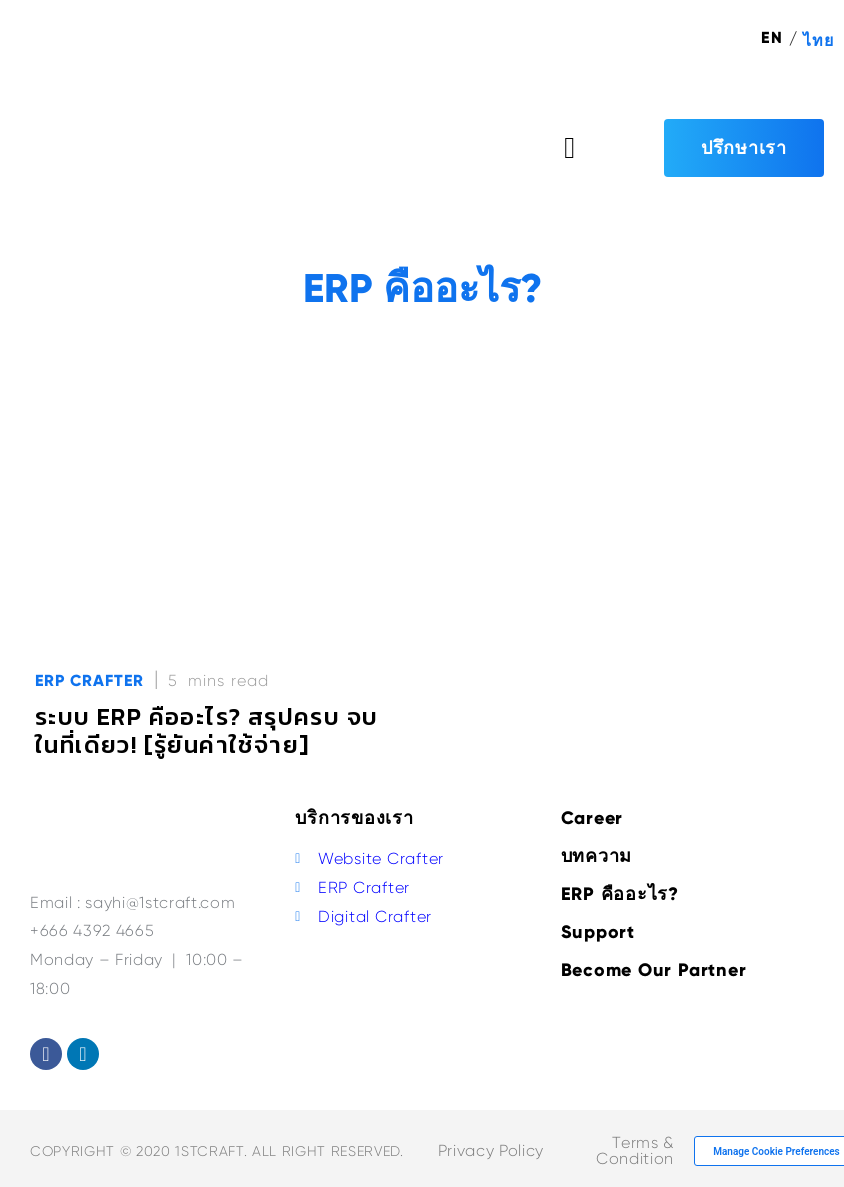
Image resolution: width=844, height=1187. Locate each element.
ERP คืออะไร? (620, 894)
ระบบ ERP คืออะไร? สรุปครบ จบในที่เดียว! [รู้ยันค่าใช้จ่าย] (206, 730)
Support (598, 932)
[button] (570, 147)
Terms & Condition (635, 1150)
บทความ (597, 856)
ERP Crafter (89, 680)
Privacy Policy (491, 1150)
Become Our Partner (654, 970)
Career (592, 818)
